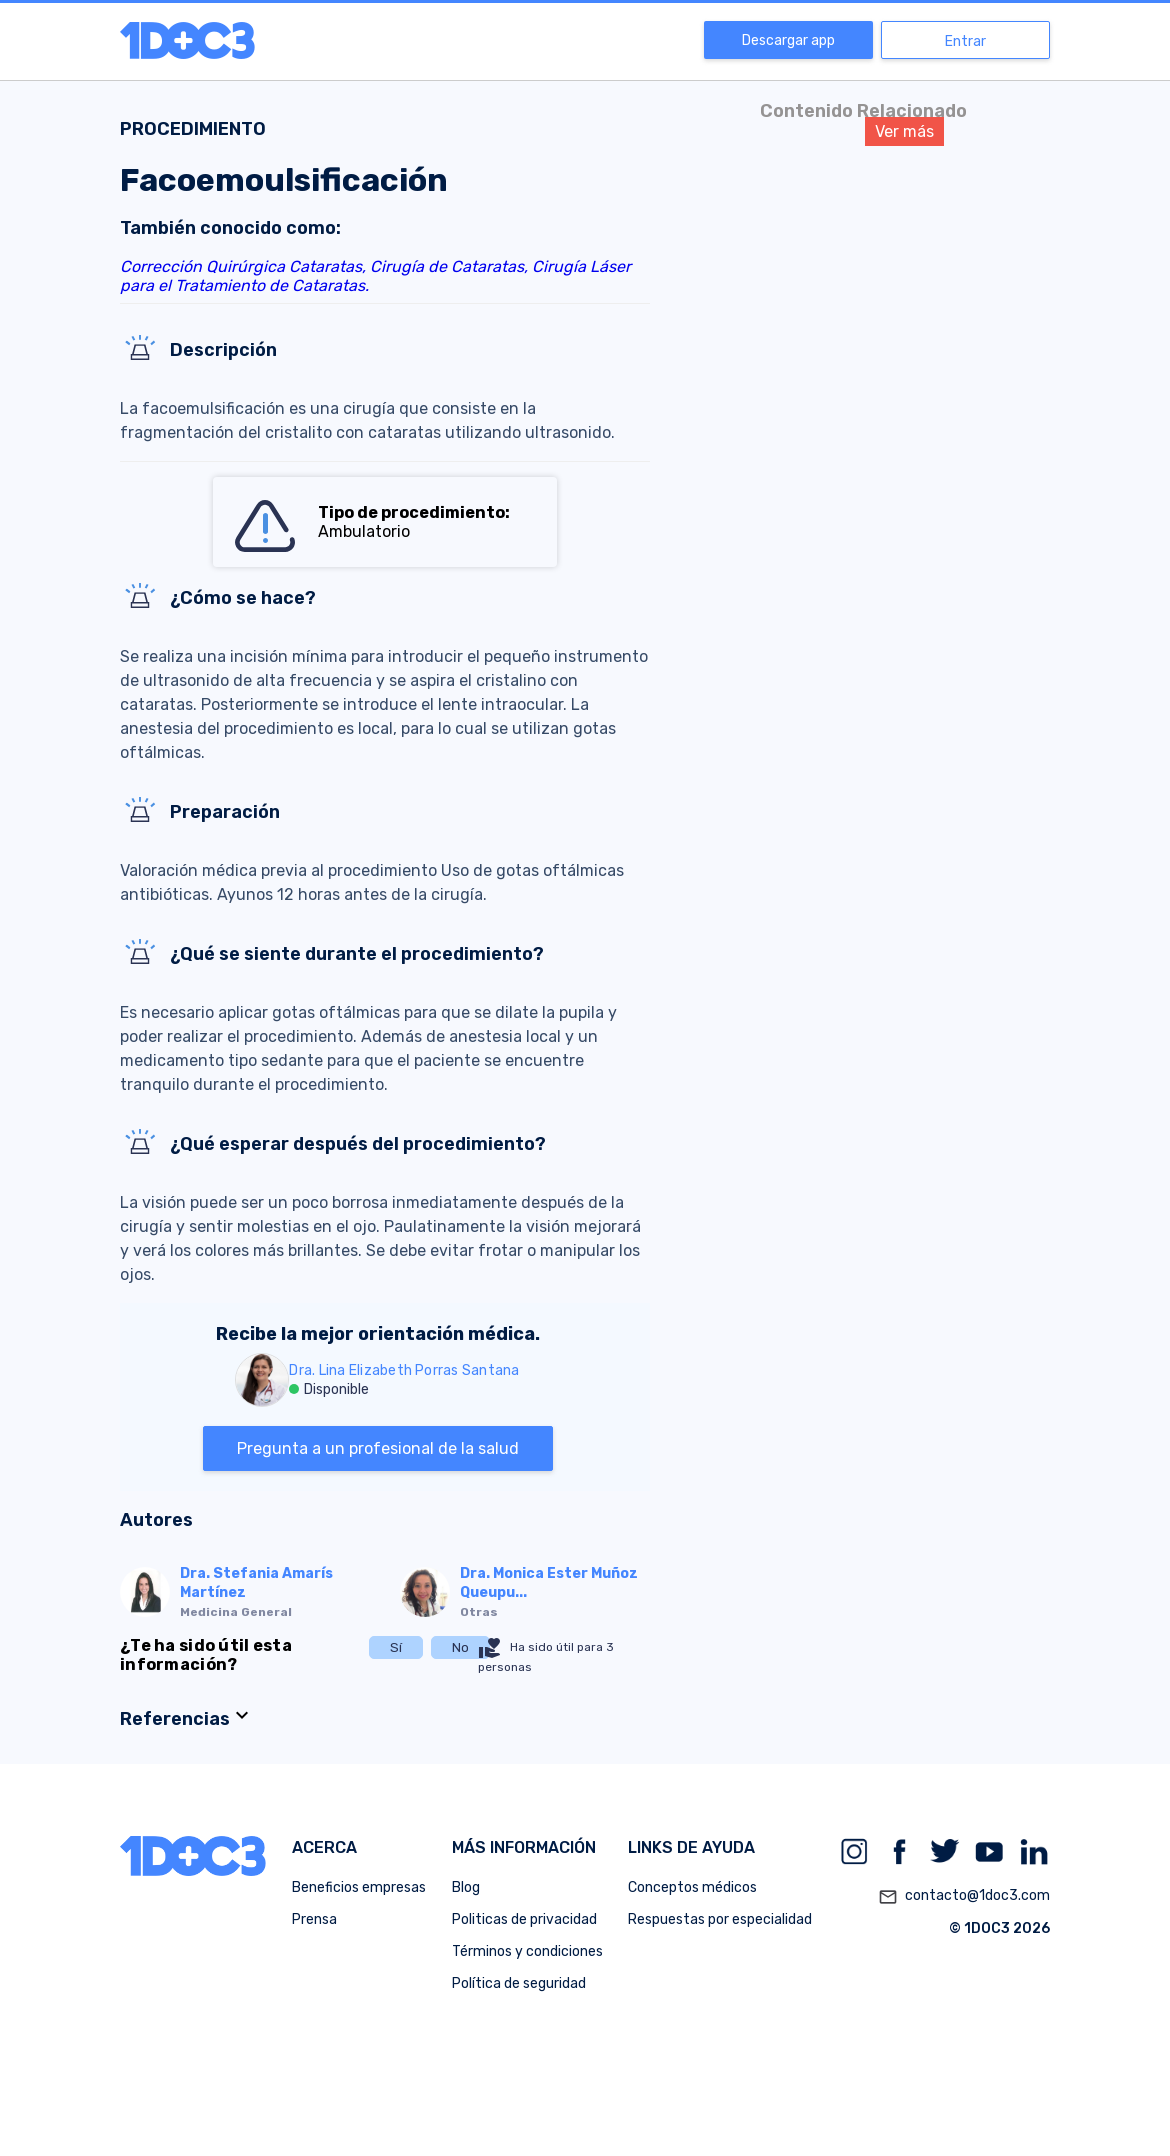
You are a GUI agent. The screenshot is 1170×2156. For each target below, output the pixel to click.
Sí (396, 1647)
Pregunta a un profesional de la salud (378, 1448)
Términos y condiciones (527, 1951)
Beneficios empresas (359, 1887)
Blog (466, 1887)
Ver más (904, 131)
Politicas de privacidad (524, 1919)
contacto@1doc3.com (964, 1897)
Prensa (314, 1919)
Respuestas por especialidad (720, 1919)
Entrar (965, 41)
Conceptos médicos (692, 1887)
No (460, 1647)
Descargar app (788, 40)
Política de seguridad (519, 1983)
